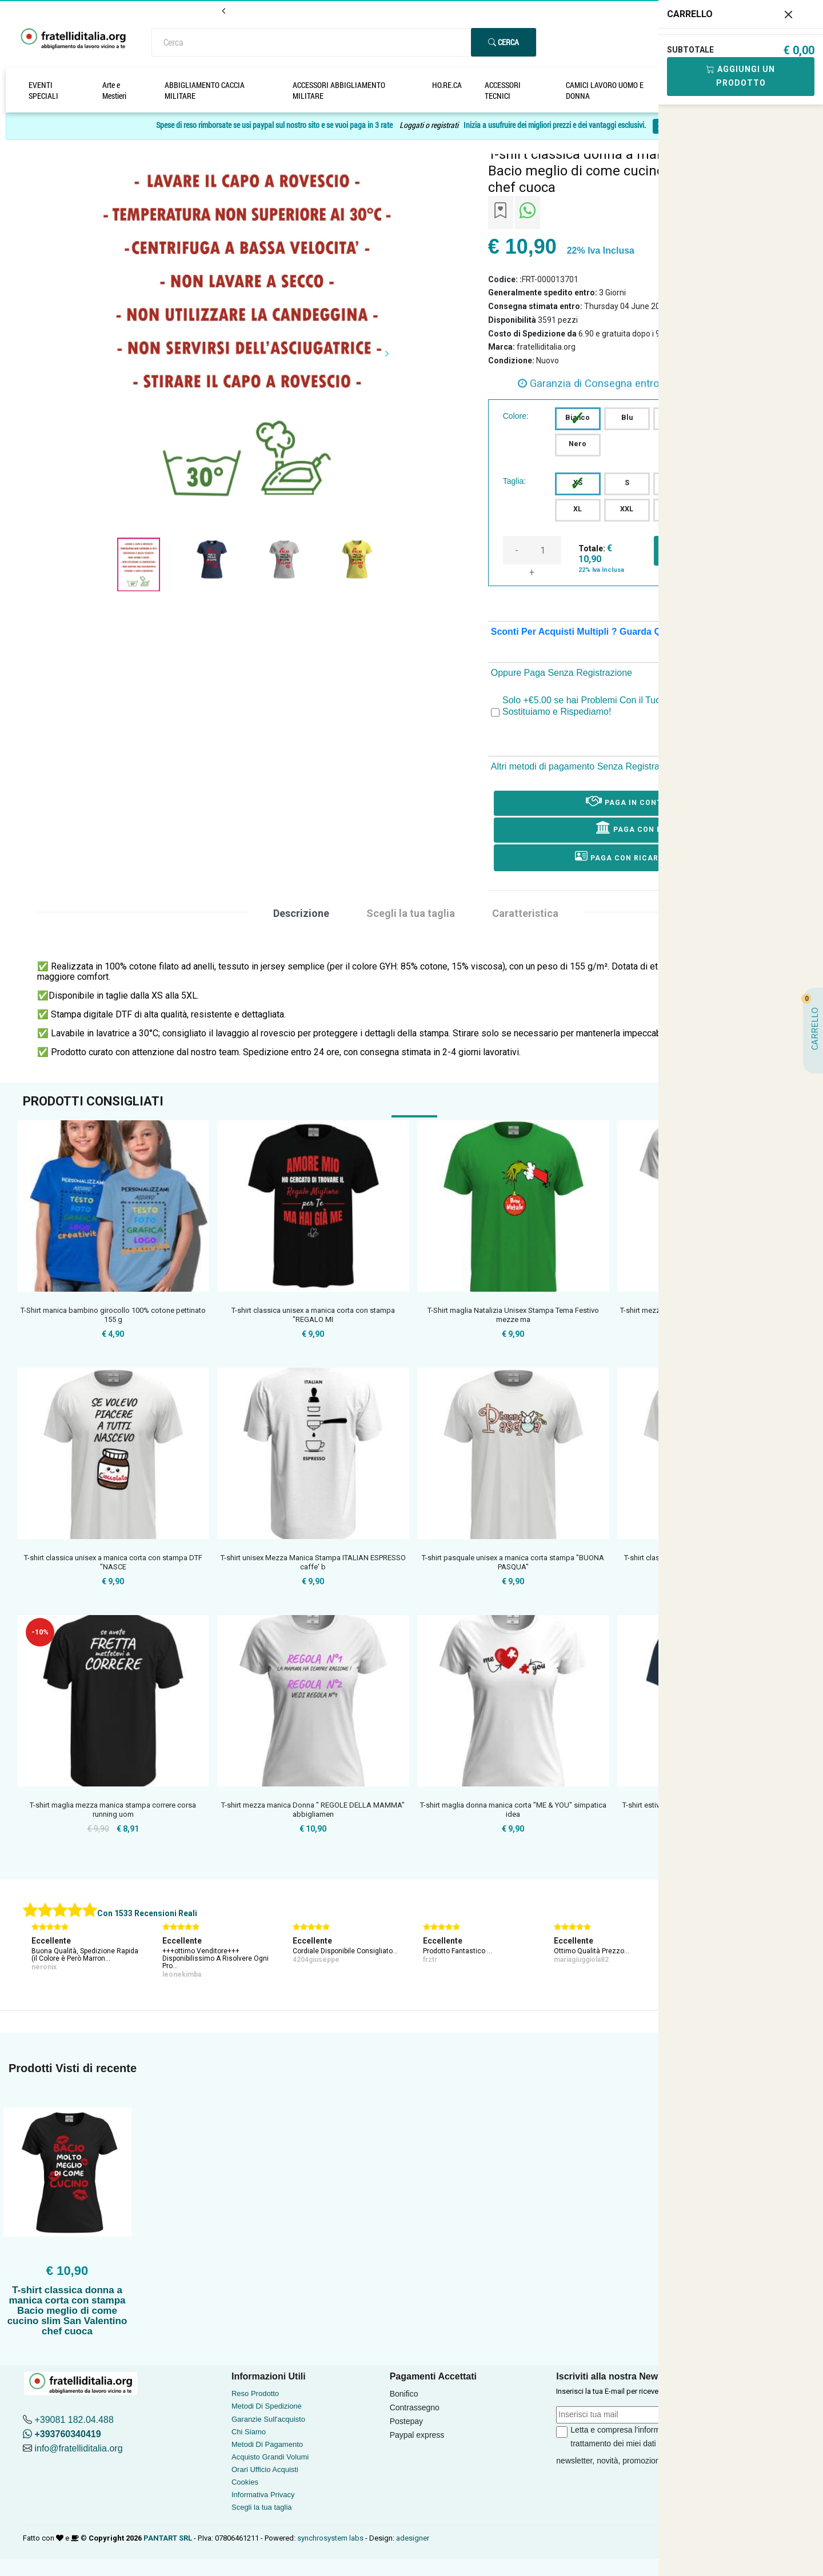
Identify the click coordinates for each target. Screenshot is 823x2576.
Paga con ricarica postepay (645, 856)
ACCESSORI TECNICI (503, 90)
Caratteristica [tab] (525, 913)
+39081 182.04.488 (73, 2420)
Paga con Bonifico (645, 827)
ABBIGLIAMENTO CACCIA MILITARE (205, 90)
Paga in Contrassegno (645, 800)
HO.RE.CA (447, 84)
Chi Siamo (248, 2431)
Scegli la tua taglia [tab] (410, 913)
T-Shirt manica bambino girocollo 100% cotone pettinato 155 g (113, 1315)
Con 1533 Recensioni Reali (147, 1913)
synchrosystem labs (330, 2538)
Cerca (503, 42)
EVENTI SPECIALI (43, 90)
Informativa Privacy (263, 2494)
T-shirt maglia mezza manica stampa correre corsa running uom (113, 1809)
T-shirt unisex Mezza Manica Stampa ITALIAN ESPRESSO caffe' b (313, 1562)
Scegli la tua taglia (261, 2507)
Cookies (244, 2482)
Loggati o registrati (428, 125)
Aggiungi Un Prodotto (740, 76)
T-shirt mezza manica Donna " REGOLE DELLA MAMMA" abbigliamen (313, 1809)
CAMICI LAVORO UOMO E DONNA (605, 90)
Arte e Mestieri (114, 90)
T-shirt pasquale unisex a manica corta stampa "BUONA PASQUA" (513, 1562)
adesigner (412, 2538)
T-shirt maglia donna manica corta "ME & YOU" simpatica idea (513, 1809)
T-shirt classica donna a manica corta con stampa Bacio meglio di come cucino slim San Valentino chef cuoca (67, 2311)
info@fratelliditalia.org (78, 2448)
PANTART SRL (167, 2538)
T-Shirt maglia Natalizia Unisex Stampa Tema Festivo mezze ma (513, 1315)
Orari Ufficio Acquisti (264, 2469)
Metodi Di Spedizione (266, 2406)
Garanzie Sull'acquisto (268, 2419)
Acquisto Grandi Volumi (270, 2457)
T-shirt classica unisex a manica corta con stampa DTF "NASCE (113, 1562)
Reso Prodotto (255, 2393)
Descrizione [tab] (301, 913)
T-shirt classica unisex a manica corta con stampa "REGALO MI (313, 1315)
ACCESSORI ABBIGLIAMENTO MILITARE (339, 90)
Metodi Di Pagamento (267, 2444)
